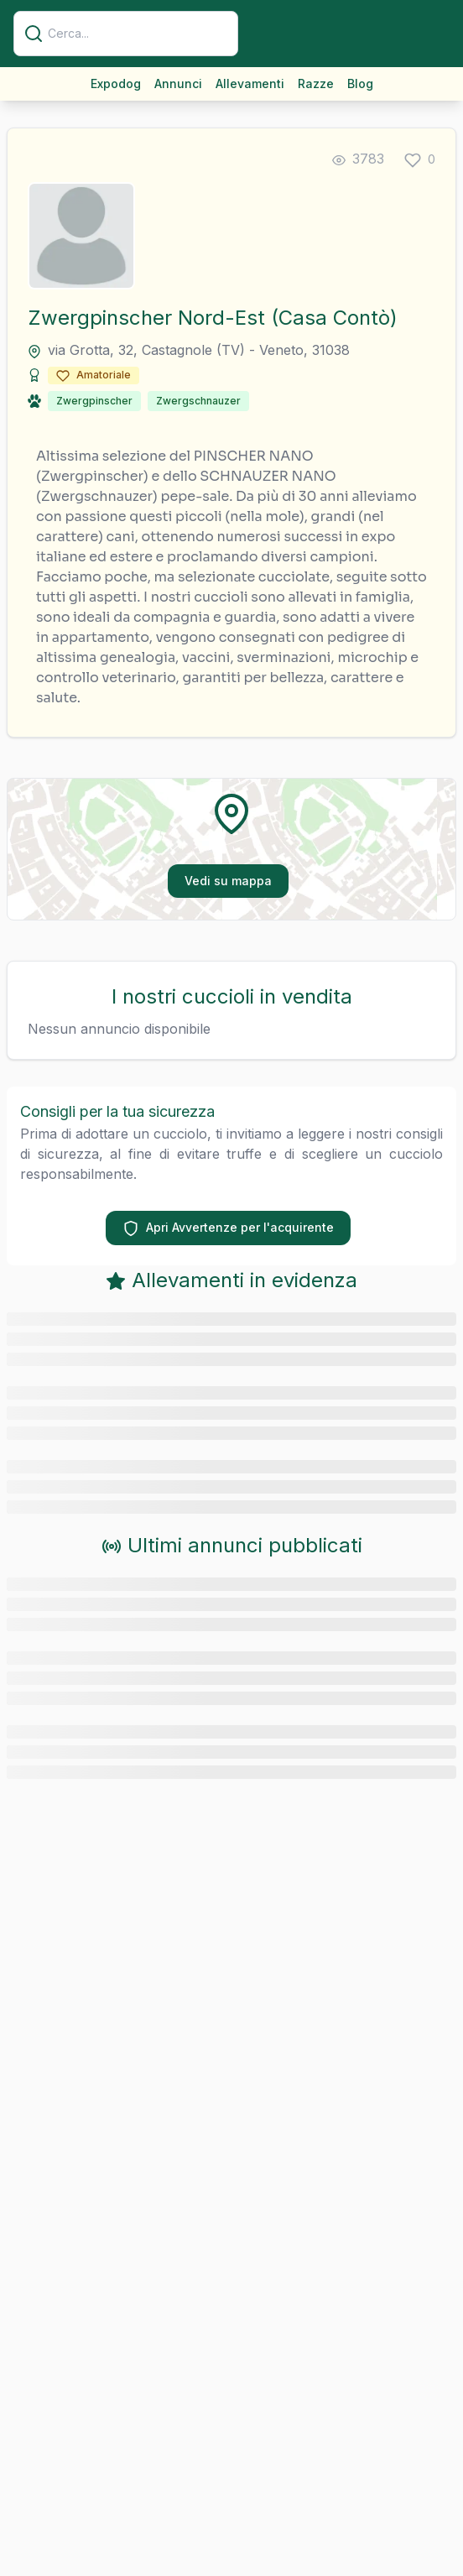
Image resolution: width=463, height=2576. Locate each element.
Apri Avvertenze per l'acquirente (228, 1228)
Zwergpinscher (94, 400)
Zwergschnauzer (198, 400)
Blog (360, 83)
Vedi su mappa (228, 880)
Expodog (116, 83)
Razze (316, 83)
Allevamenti (250, 83)
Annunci (178, 83)
